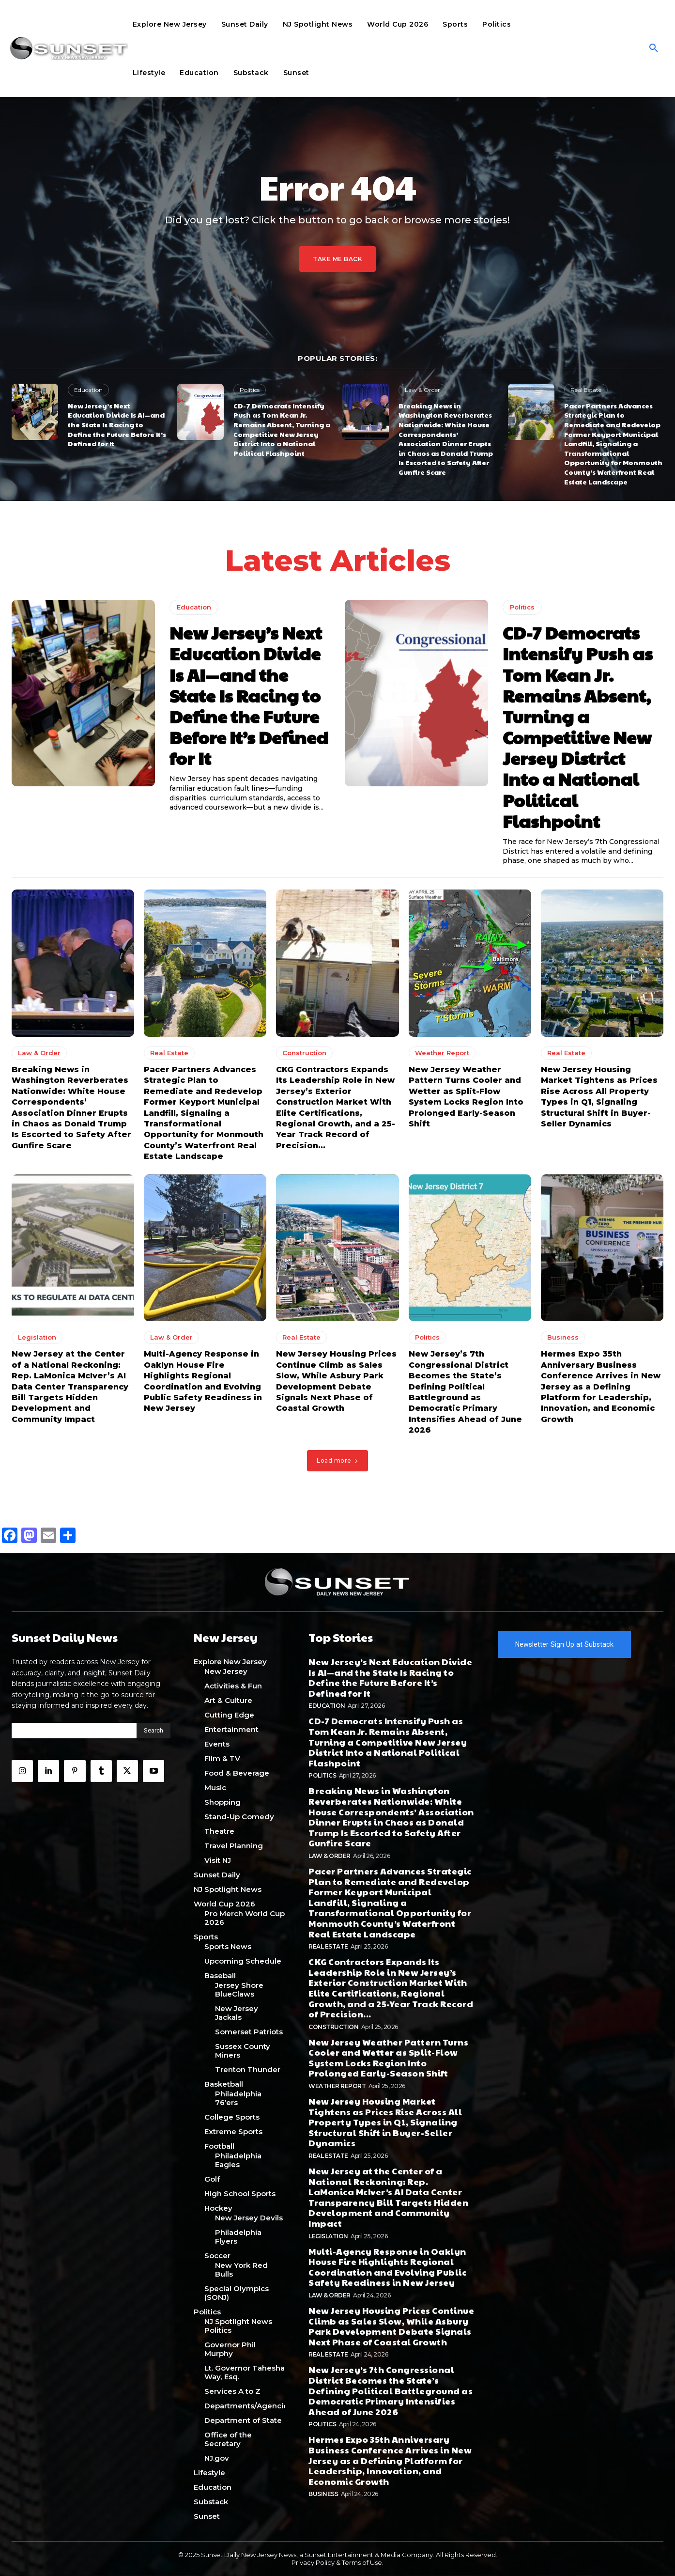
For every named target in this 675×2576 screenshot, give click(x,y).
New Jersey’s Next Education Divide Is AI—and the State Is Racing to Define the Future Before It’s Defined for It (117, 424)
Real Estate (585, 389)
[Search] (153, 1730)
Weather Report (442, 1053)
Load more (337, 1460)
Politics (250, 389)
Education (88, 389)
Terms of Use (362, 2562)
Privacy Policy (313, 2562)
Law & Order (422, 389)
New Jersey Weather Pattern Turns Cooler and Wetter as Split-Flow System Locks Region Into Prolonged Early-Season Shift (388, 2057)
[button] (653, 48)
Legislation (37, 1337)
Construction (304, 1053)
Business (563, 1337)
